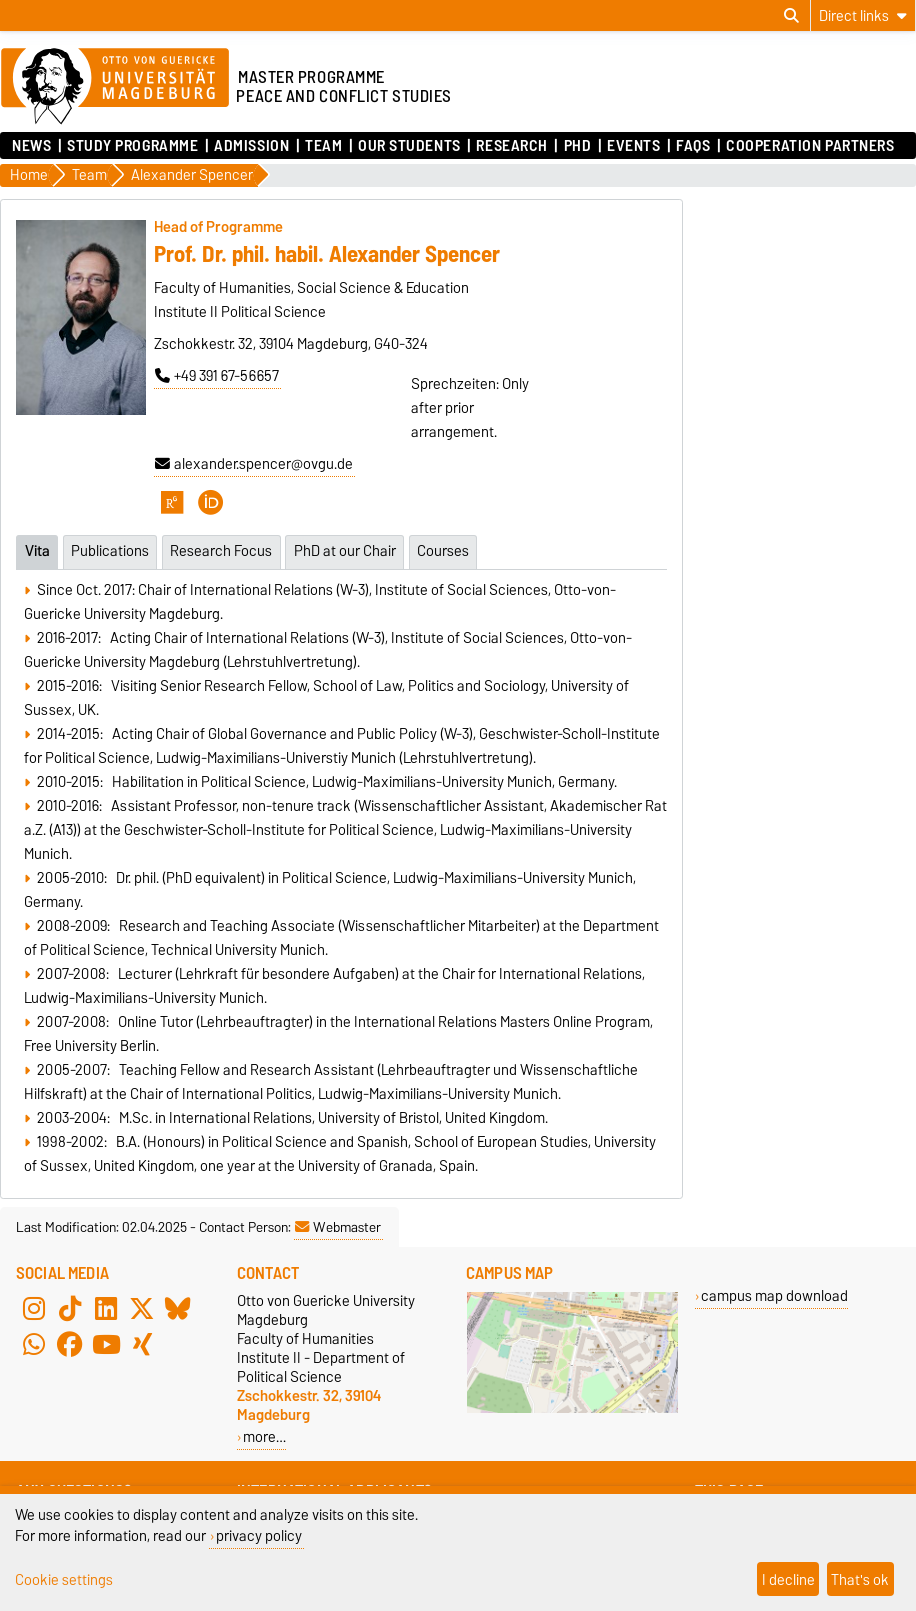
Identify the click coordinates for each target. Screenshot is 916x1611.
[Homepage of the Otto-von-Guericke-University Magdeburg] (115, 87)
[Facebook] (70, 1345)
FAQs (693, 146)
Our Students (409, 146)
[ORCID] (211, 502)
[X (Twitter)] (142, 1309)
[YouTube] (106, 1345)
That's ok (860, 1579)
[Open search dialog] (791, 16)
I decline (788, 1579)
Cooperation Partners (810, 146)
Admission (251, 146)
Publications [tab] (110, 551)
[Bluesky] (178, 1309)
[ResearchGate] (172, 502)
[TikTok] (70, 1309)
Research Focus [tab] (221, 551)
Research (511, 146)
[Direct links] (863, 15)
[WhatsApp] (34, 1345)
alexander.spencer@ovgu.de (254, 464)
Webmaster (338, 1227)
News (31, 146)
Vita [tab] (37, 551)
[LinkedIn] (106, 1309)
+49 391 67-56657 (217, 376)
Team (323, 146)
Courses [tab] (443, 551)
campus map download (774, 1295)
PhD (578, 146)
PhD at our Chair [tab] (345, 551)
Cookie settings (64, 1579)
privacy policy (259, 1535)
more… (264, 1436)
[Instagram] (34, 1309)
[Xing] (142, 1345)
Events (633, 146)
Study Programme (132, 146)
